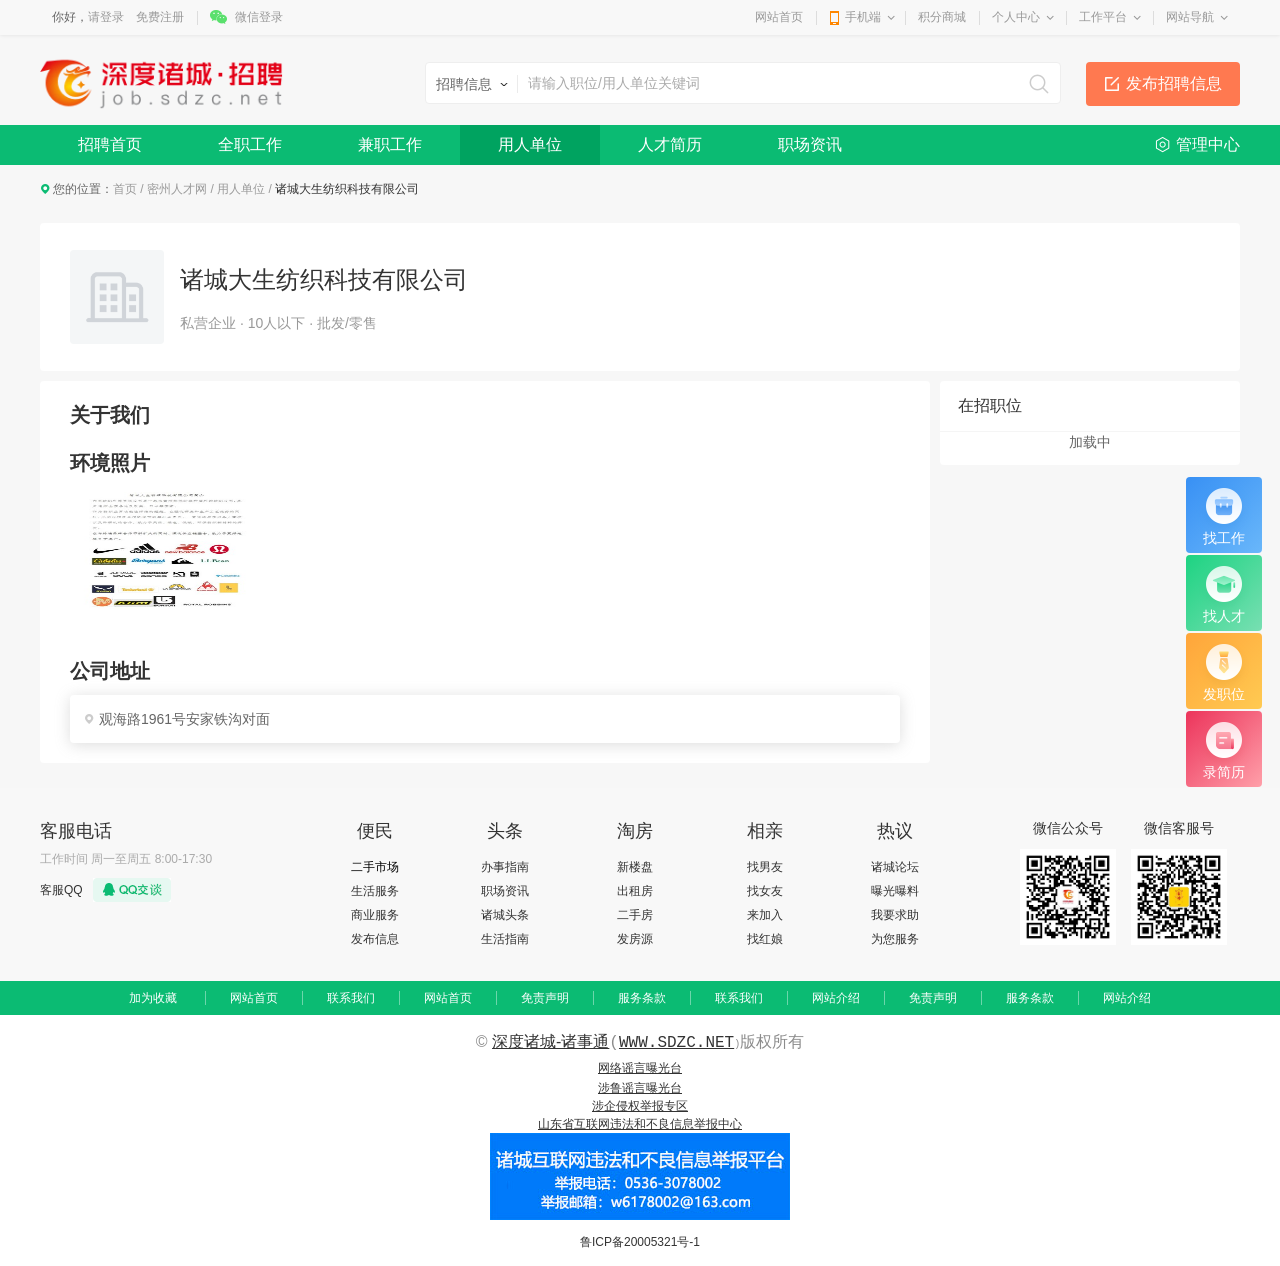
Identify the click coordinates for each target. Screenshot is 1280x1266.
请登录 (106, 17)
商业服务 (375, 915)
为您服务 (895, 939)
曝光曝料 (895, 891)
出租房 (635, 891)
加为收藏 (153, 998)
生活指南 (505, 939)
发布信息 (375, 939)
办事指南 (505, 867)
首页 (125, 189)
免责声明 (545, 998)
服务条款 (642, 998)
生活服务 (375, 891)
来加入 (765, 915)
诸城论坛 (895, 867)
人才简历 (670, 144)
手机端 (863, 17)
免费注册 (160, 17)
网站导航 (1190, 17)
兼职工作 (390, 144)
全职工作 (250, 144)
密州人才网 (177, 189)
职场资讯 (810, 144)
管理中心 (1208, 144)
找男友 (765, 867)
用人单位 (530, 144)
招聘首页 (110, 144)
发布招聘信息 (1174, 83)
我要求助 (895, 915)
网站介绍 (836, 998)
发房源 (635, 939)
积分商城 (942, 17)
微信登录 (259, 17)
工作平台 (1103, 17)
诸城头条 (505, 915)
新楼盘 (635, 867)
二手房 (635, 915)
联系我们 (351, 998)
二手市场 (375, 867)
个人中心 (1016, 17)
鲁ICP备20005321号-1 (640, 1242)
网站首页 (779, 17)
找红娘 (765, 939)
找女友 (765, 891)
